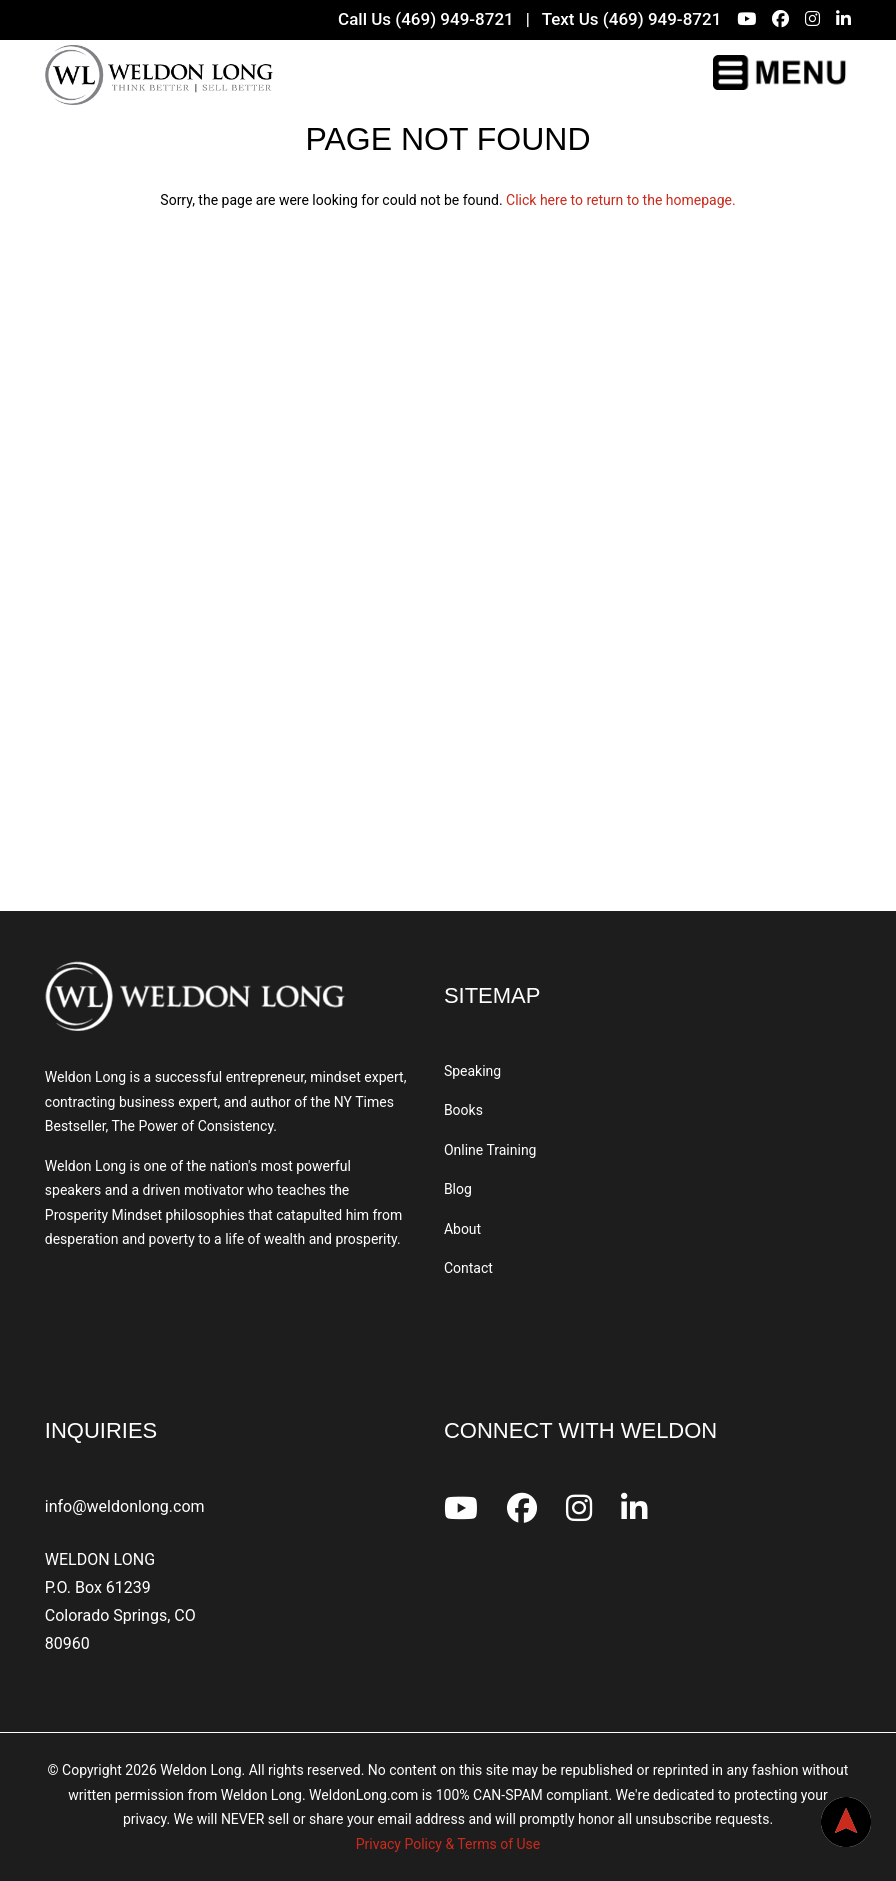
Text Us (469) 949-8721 (632, 19)
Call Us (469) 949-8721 (426, 19)
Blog (458, 1189)
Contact (468, 1268)
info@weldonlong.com (125, 1506)
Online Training (490, 1150)
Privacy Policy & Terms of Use (448, 1844)
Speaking (472, 1071)
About (462, 1229)
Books (463, 1110)
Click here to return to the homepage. (621, 200)
